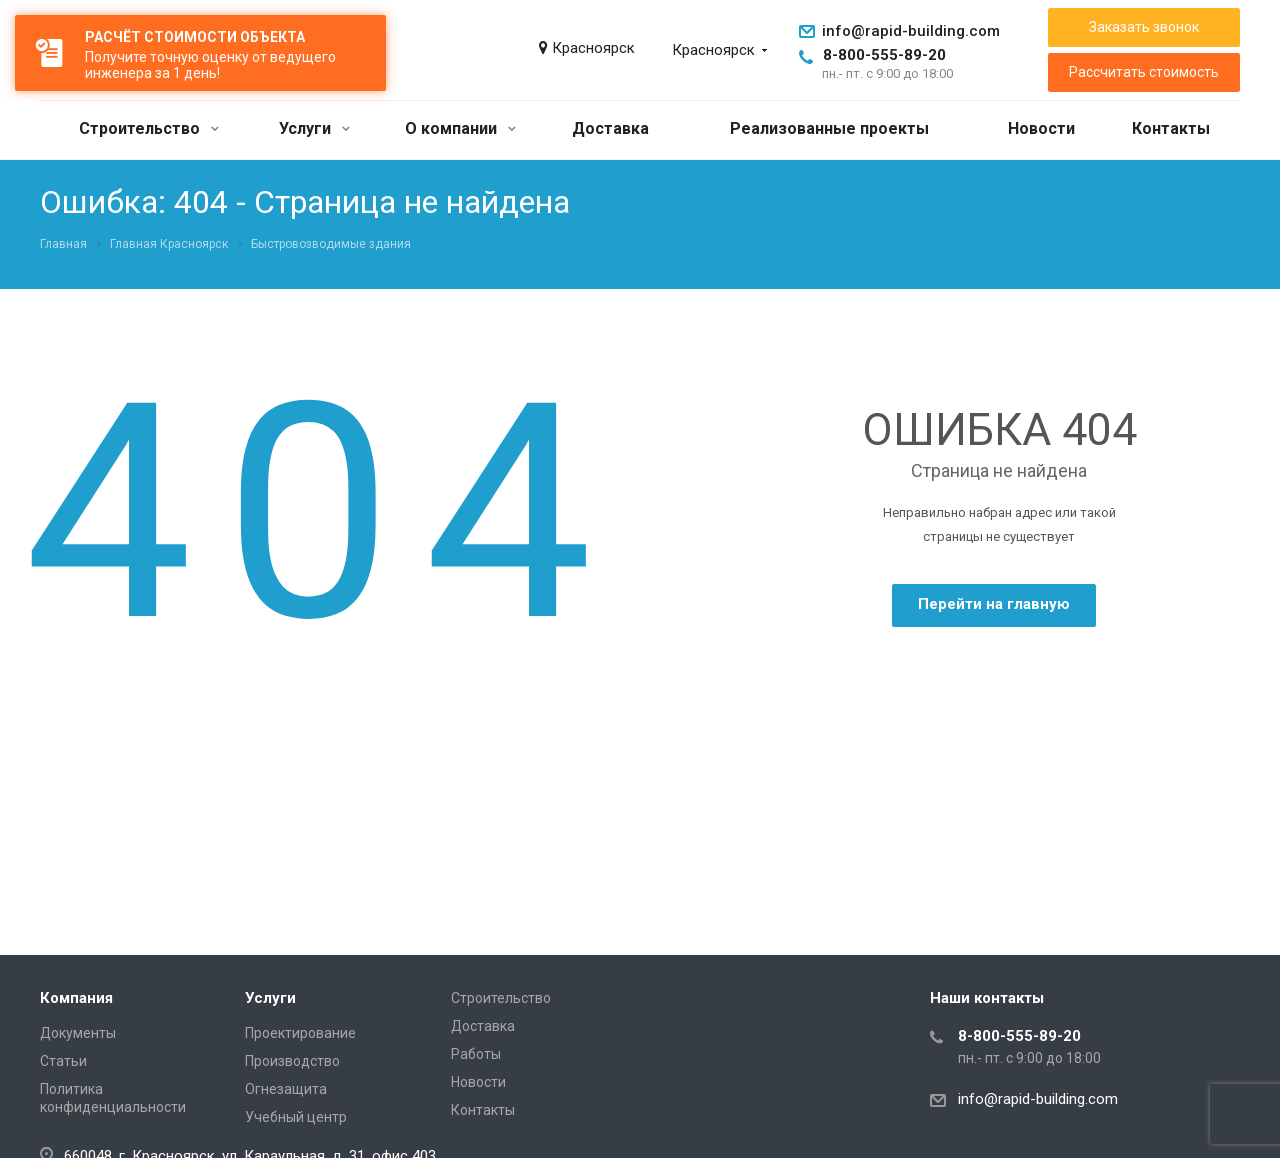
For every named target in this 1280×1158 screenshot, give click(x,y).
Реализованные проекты (829, 128)
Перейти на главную (994, 604)
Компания (76, 998)
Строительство (149, 128)
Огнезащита (286, 1089)
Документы (78, 1033)
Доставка (610, 128)
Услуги (314, 128)
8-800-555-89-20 (884, 55)
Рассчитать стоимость (1144, 72)
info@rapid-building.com (911, 31)
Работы (476, 1054)
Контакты (1171, 128)
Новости (1041, 128)
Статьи (63, 1061)
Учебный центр (296, 1117)
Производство (292, 1061)
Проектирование (300, 1033)
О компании (460, 128)
